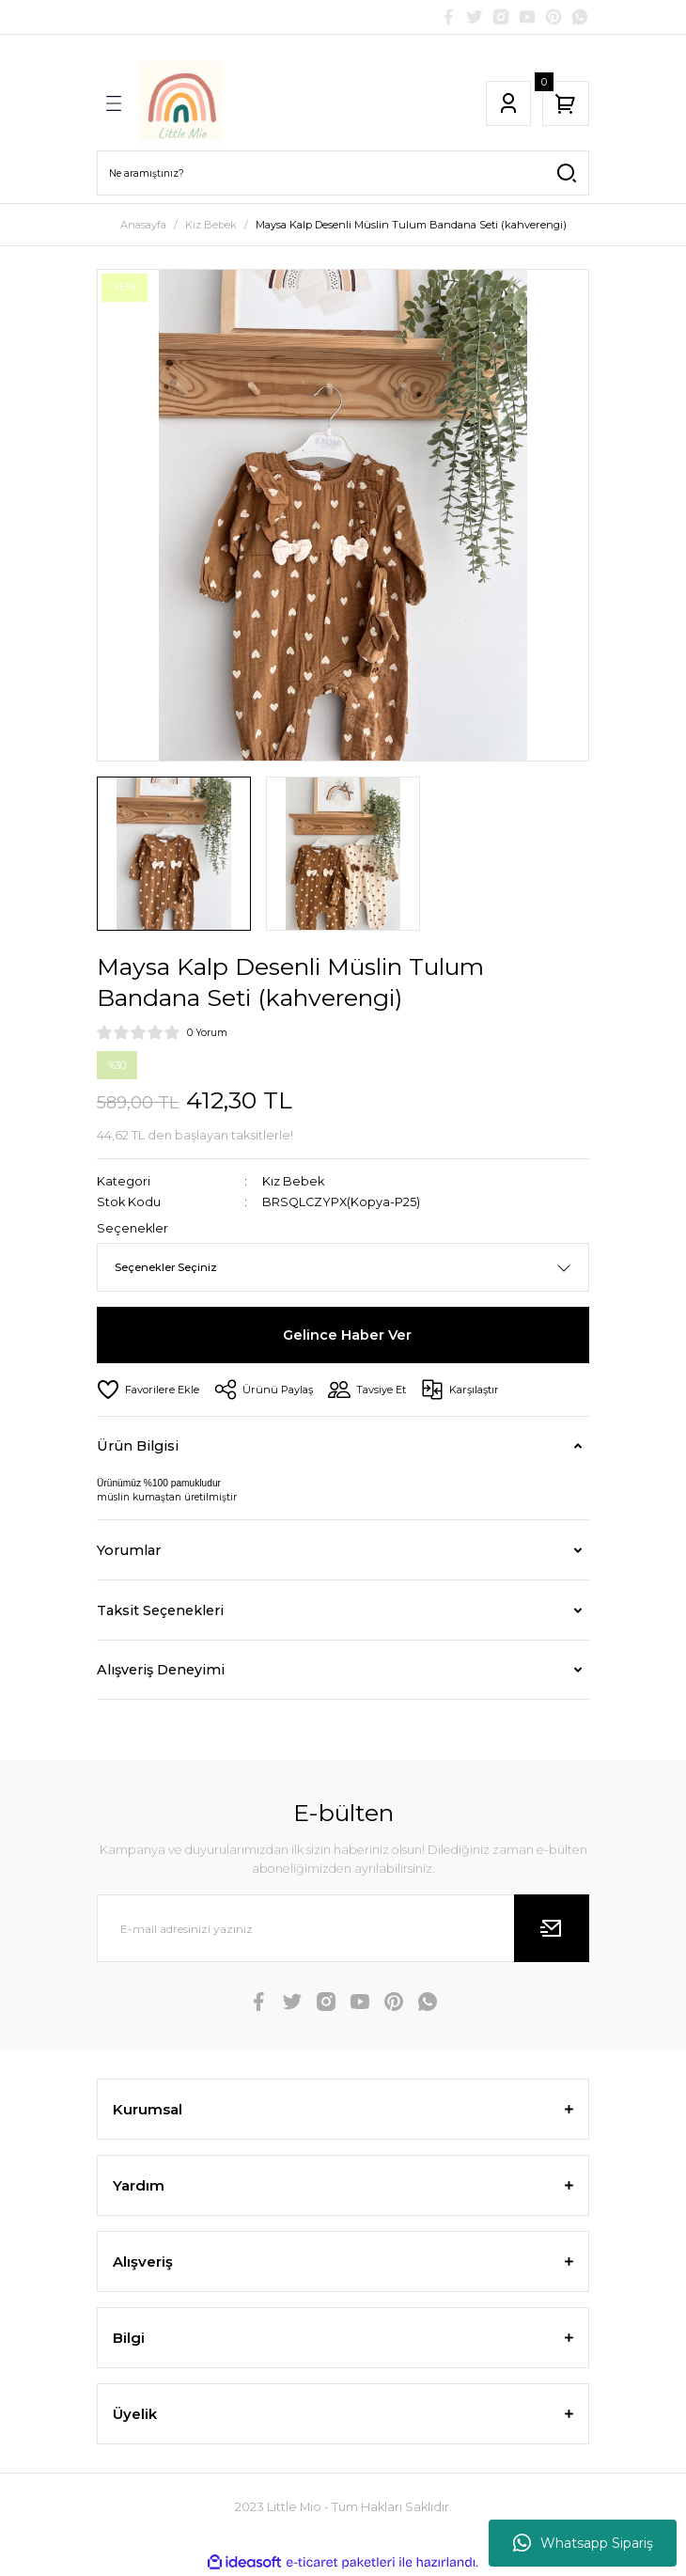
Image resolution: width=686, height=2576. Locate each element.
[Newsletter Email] (343, 1928)
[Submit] (551, 1928)
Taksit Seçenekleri (160, 1610)
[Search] (343, 173)
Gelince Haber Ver (347, 1335)
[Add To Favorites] (148, 1389)
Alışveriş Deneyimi (161, 1669)
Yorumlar (129, 1550)
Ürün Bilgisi (138, 1445)
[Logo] (180, 103)
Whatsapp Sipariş (583, 2543)
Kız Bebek (293, 1181)
